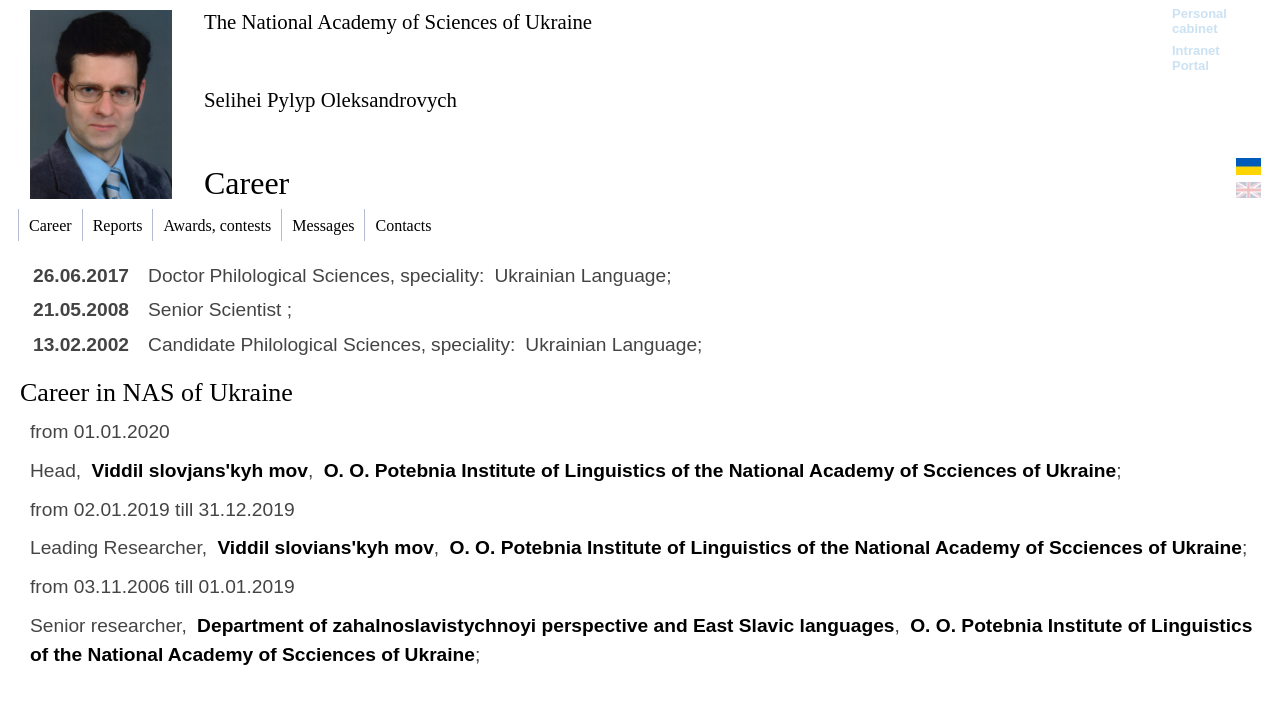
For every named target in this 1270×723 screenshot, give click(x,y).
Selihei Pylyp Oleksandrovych (330, 99)
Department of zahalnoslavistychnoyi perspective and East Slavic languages (545, 625)
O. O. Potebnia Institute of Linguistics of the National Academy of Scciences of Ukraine (720, 470)
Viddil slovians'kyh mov (325, 547)
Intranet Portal (1196, 58)
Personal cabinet (1199, 21)
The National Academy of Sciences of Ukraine (398, 21)
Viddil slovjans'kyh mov (200, 470)
